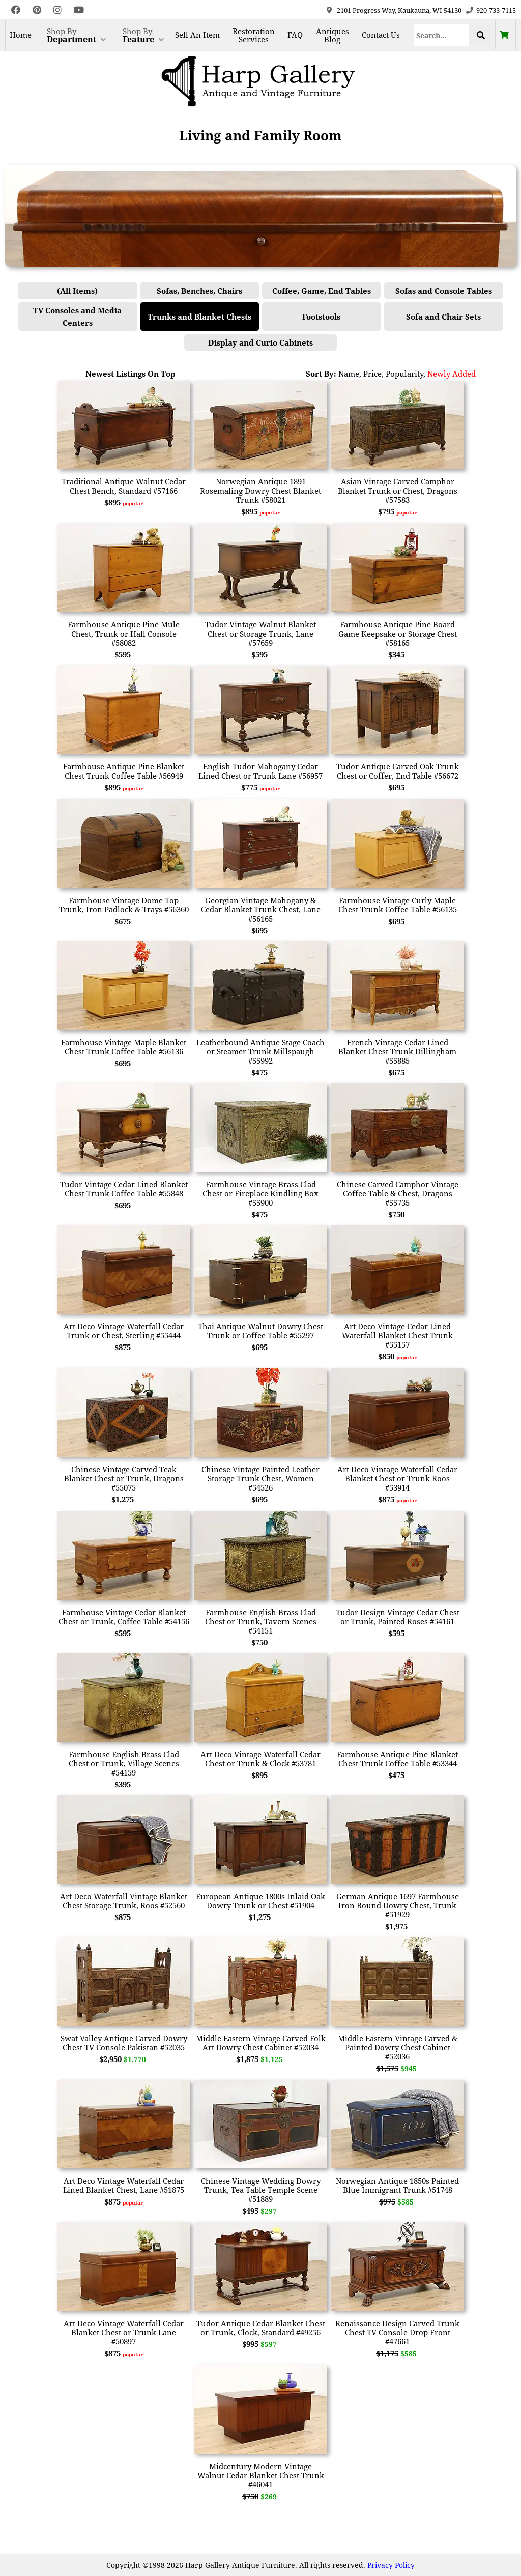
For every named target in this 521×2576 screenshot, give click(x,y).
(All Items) (77, 290)
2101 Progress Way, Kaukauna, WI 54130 (399, 10)
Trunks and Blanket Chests (199, 316)
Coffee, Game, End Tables (321, 290)
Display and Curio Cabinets (260, 342)
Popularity (404, 373)
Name (348, 373)
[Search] (441, 35)
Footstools (321, 316)
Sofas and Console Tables (443, 290)
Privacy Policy (391, 2565)
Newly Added (451, 373)
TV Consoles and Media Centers (77, 316)
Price (372, 373)
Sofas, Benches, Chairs (199, 290)
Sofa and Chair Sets (443, 316)
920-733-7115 (496, 10)
